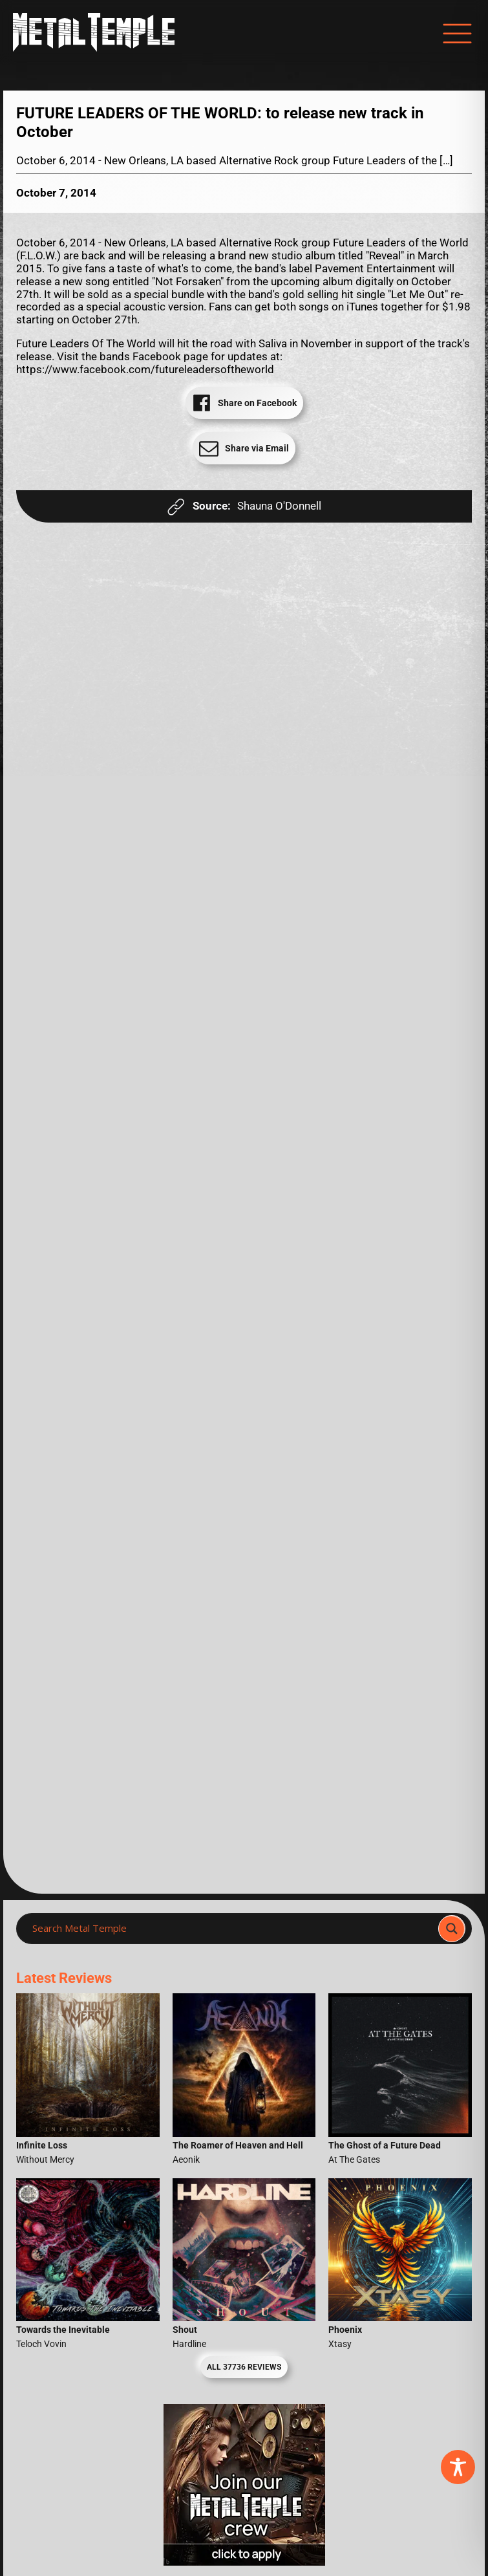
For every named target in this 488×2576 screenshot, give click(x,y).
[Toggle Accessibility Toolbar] (458, 2467)
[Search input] (231, 1929)
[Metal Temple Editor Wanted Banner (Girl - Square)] (244, 2562)
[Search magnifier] (451, 1928)
